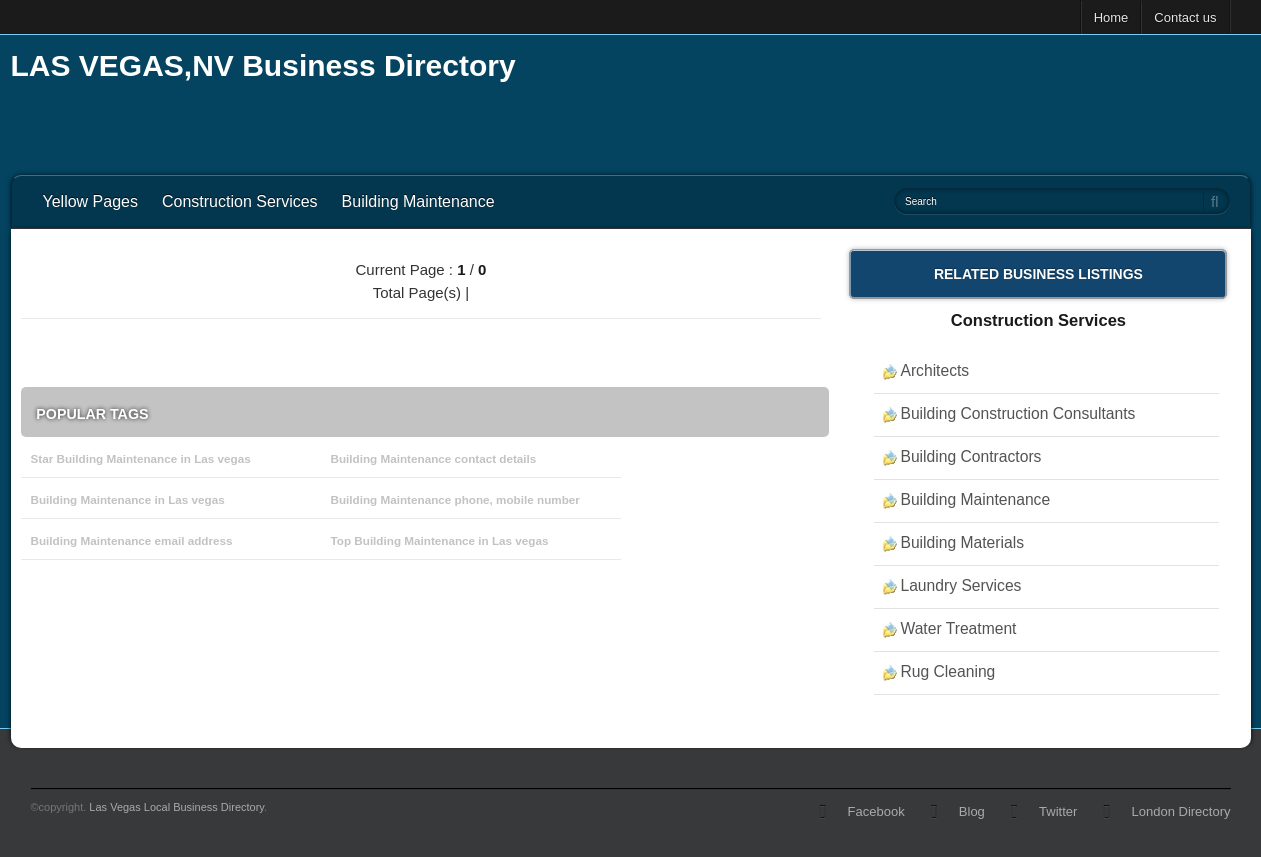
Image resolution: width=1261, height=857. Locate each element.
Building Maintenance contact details (434, 458)
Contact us (1185, 17)
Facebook (876, 811)
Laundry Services (960, 585)
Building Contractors (970, 456)
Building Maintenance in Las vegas (128, 499)
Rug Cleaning (947, 671)
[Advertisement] (887, 100)
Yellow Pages (90, 201)
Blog (972, 811)
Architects (934, 370)
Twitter (1058, 811)
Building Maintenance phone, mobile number (455, 499)
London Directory (1181, 811)
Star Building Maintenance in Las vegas (141, 458)
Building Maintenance (418, 201)
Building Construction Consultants (1017, 413)
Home (1111, 17)
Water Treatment (958, 628)
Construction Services (240, 201)
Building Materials (962, 542)
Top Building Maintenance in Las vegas (440, 540)
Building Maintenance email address (132, 540)
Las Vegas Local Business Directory (176, 807)
